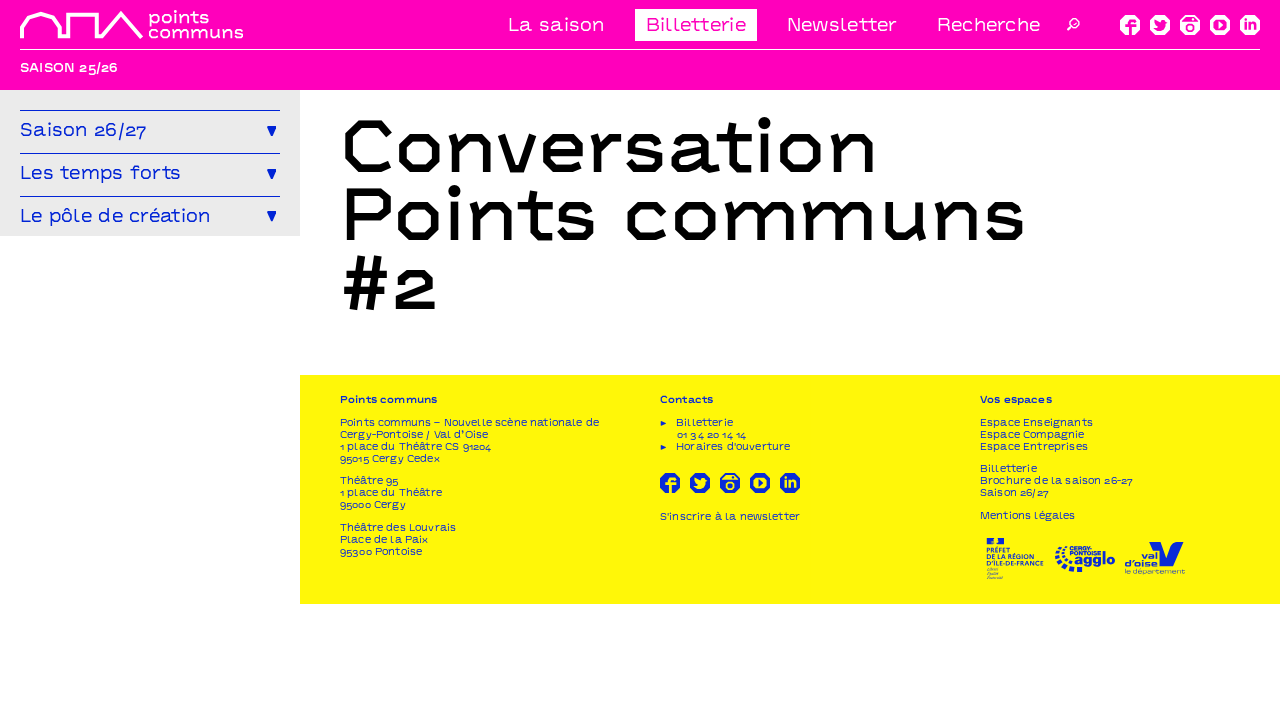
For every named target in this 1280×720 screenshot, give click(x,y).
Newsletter (842, 26)
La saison (556, 26)
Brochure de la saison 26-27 (1056, 597)
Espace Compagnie (1032, 550)
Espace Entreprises (1034, 562)
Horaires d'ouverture (733, 562)
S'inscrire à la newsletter (730, 632)
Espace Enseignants (1036, 538)
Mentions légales (1028, 631)
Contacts (686, 516)
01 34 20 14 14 (711, 550)
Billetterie (696, 26)
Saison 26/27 (1014, 609)
